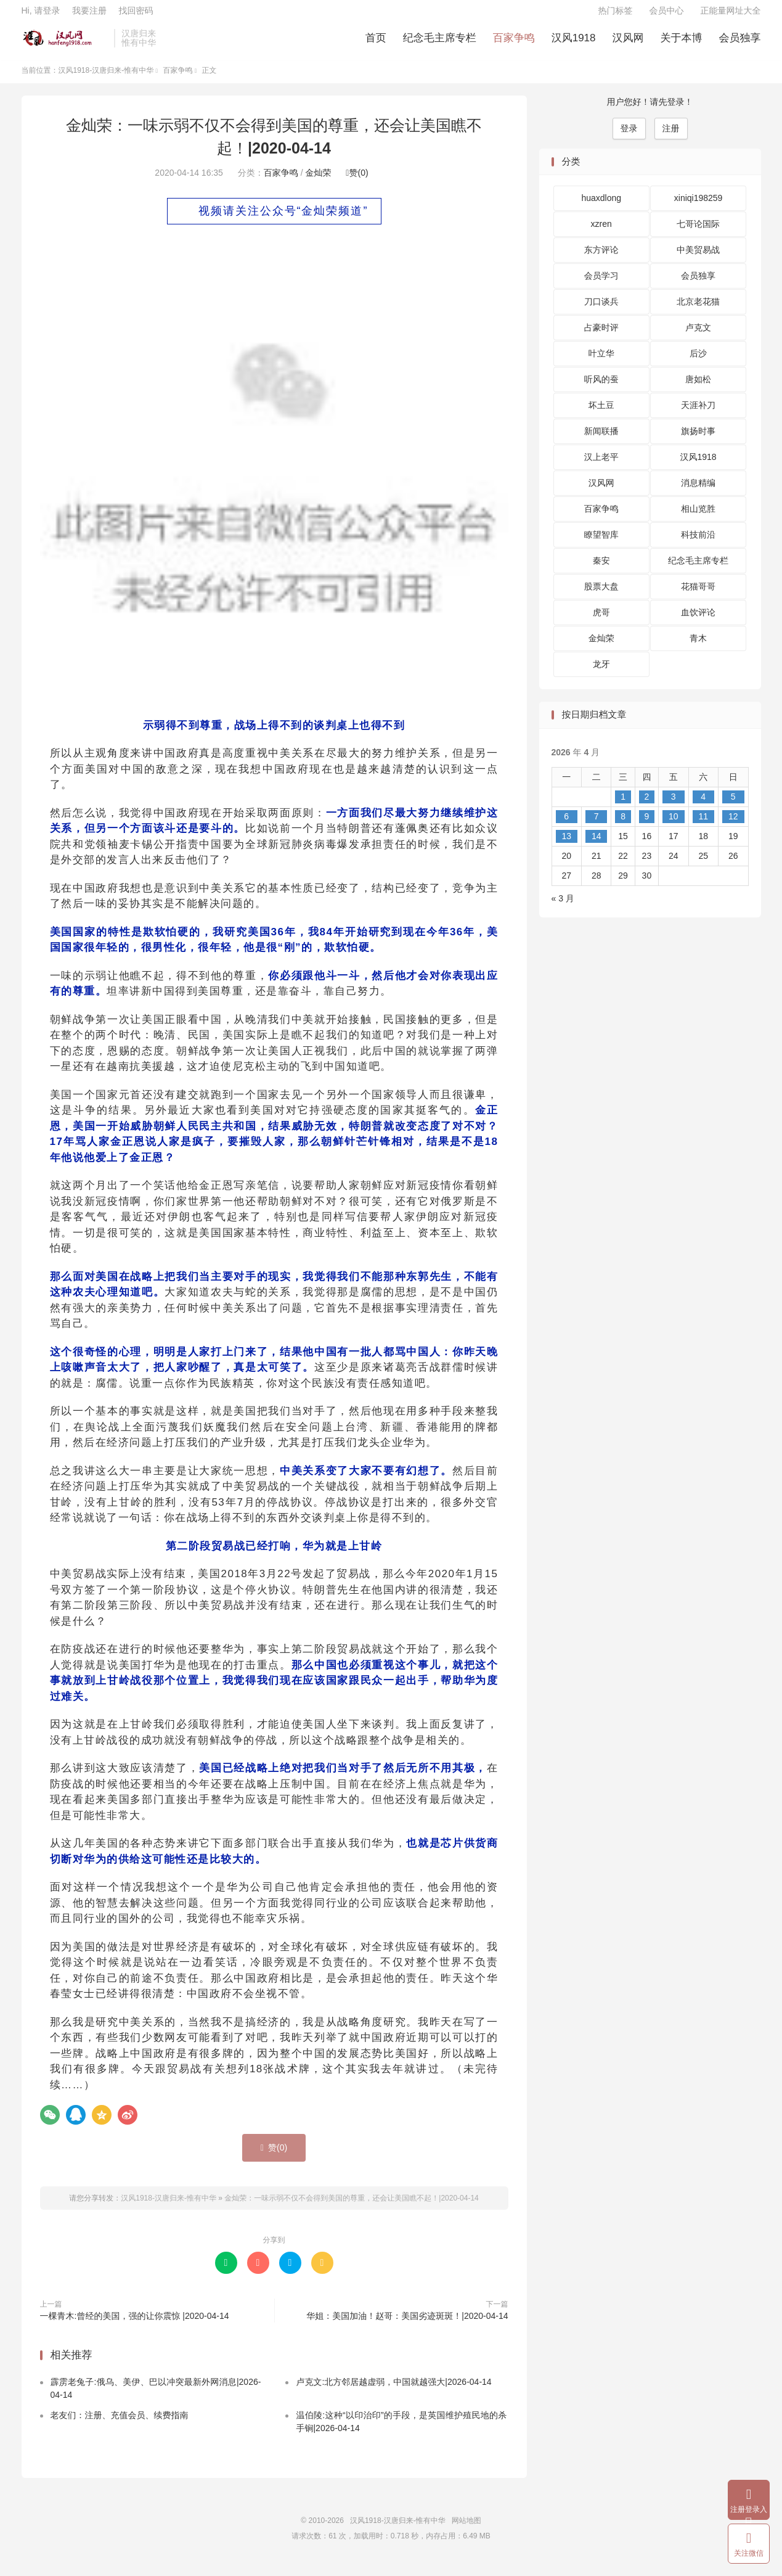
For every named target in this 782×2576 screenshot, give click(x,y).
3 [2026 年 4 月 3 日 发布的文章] (673, 806)
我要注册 (89, 16)
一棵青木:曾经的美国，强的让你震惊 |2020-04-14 (134, 2326)
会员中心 (667, 16)
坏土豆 (601, 415)
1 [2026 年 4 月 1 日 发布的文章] (623, 806)
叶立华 (601, 363)
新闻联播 (601, 441)
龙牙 (601, 674)
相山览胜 (698, 518)
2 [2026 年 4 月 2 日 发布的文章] (646, 806)
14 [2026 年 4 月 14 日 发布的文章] (596, 845)
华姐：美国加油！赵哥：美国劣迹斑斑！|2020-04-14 (407, 2326)
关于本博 (682, 43)
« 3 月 (563, 908)
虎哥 (601, 622)
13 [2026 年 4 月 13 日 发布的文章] (566, 845)
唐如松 (698, 389)
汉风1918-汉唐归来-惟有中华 (65, 44)
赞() (357, 182)
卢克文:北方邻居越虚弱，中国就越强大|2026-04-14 (393, 2391)
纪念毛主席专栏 (439, 43)
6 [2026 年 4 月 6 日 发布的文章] (566, 826)
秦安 (601, 570)
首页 (375, 43)
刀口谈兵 (601, 311)
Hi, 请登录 (41, 16)
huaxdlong (601, 208)
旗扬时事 (698, 441)
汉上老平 (601, 467)
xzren (601, 234)
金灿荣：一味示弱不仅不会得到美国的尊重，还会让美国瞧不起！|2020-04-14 (351, 2208)
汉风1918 (574, 43)
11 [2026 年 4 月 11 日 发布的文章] (703, 826)
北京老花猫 (698, 311)
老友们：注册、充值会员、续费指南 (120, 2424)
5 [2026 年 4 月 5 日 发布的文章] (733, 806)
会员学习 (601, 285)
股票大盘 (601, 596)
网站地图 (466, 2529)
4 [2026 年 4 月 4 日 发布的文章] (703, 806)
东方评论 (601, 260)
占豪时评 (601, 337)
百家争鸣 (514, 43)
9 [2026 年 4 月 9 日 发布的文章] (646, 826)
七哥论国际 (698, 234)
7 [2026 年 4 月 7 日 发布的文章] (596, 826)
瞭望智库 (601, 544)
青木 (698, 648)
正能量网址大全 (731, 16)
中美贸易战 (698, 260)
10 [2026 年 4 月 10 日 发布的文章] (673, 826)
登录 (629, 137)
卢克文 (698, 337)
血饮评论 (698, 622)
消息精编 (698, 493)
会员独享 (740, 43)
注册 (671, 137)
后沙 (698, 363)
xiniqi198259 (698, 208)
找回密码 (135, 16)
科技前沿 (698, 544)
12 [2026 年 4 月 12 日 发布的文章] (733, 826)
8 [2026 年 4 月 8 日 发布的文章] (623, 826)
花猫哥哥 (698, 596)
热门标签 (615, 16)
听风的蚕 (601, 389)
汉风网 (628, 43)
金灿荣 (318, 182)
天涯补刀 (698, 415)
